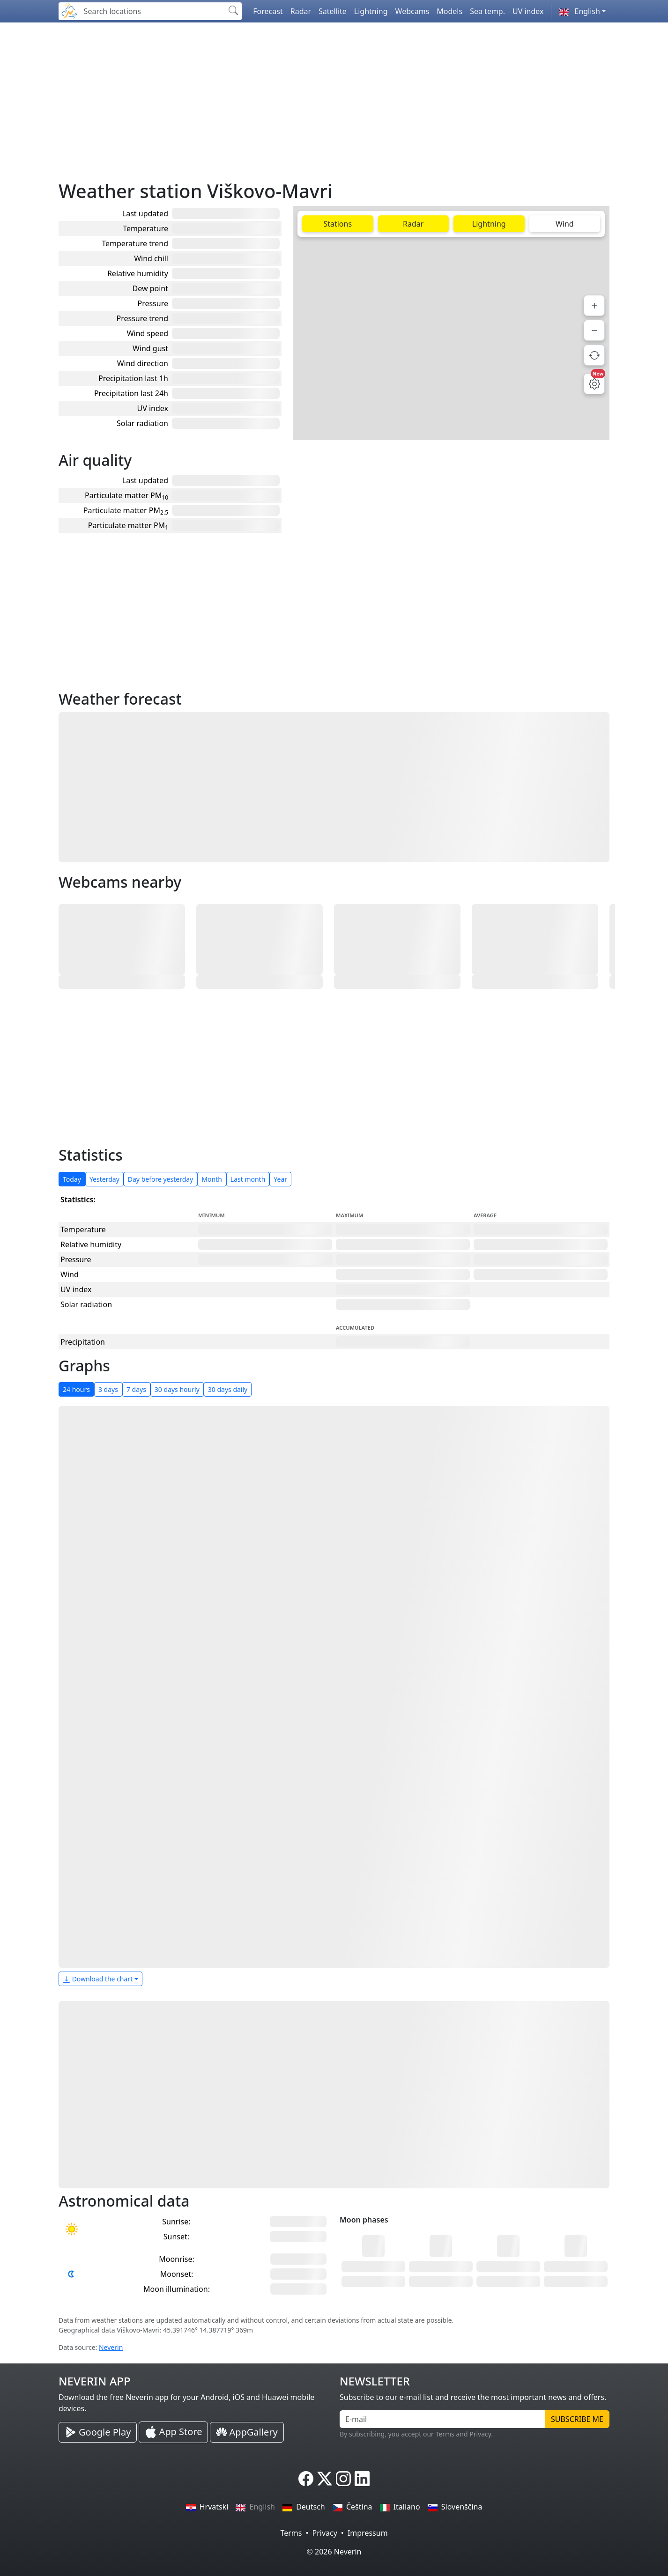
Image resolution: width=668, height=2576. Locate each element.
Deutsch (303, 2507)
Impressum (368, 2533)
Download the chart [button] (98, 1978)
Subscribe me (577, 2419)
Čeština (352, 2507)
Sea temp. (487, 11)
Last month (248, 1179)
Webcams (412, 11)
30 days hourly (177, 1389)
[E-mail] (442, 2419)
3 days (108, 1389)
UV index (527, 11)
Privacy (324, 2533)
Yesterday (104, 1179)
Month (211, 1179)
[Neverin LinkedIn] (362, 2478)
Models (449, 11)
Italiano (400, 2507)
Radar (300, 11)
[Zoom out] (594, 330)
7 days (136, 1389)
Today (72, 1179)
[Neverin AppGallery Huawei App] (246, 2432)
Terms (291, 2533)
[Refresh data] (594, 355)
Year (280, 1179)
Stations (337, 224)
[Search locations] (152, 11)
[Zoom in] (594, 305)
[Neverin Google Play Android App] (98, 2432)
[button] (582, 11)
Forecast (267, 11)
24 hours (76, 1389)
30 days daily (227, 1389)
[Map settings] (594, 383)
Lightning (371, 11)
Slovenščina (455, 2507)
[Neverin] (69, 10)
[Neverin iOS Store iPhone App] (173, 2432)
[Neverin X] (324, 2478)
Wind (565, 224)
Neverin (111, 2347)
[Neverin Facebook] (305, 2478)
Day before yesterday (160, 1179)
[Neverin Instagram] (343, 2478)
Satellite (333, 11)
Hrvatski (207, 2507)
